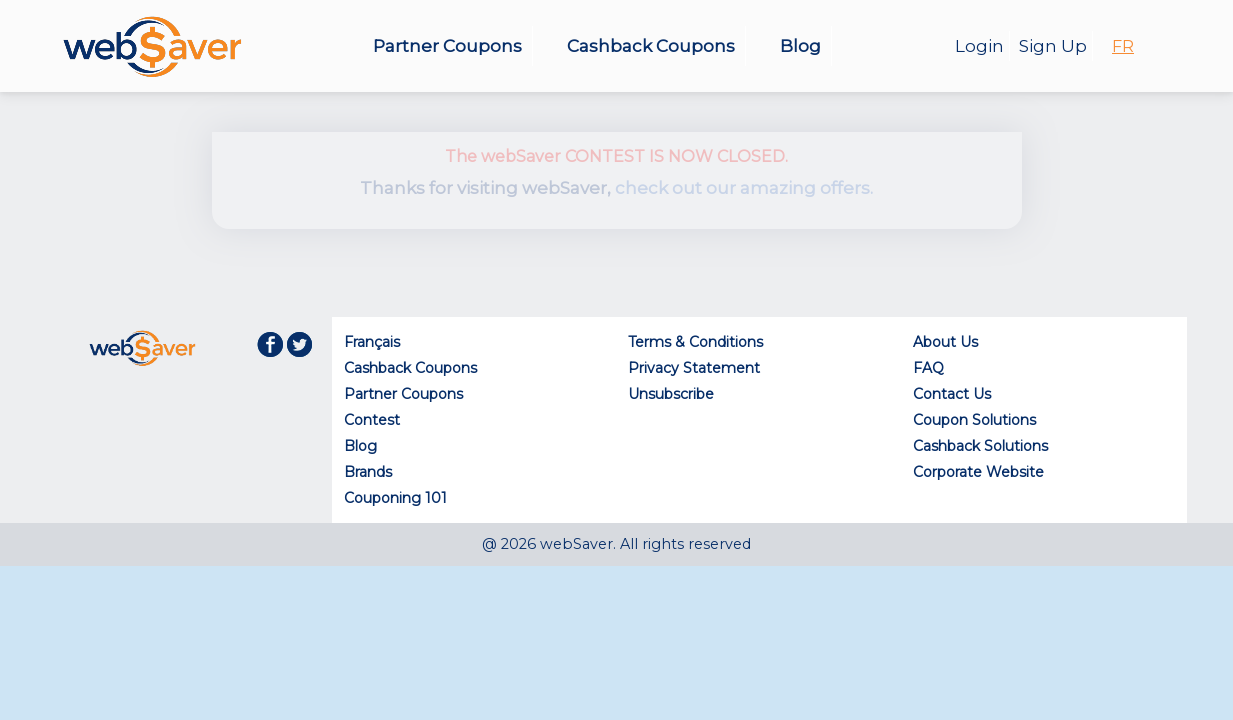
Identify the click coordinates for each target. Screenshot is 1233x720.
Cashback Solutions (980, 446)
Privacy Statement (694, 368)
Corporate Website (978, 472)
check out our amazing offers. (744, 188)
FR (1123, 46)
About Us (945, 342)
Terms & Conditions (695, 342)
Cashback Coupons (651, 46)
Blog (800, 46)
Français (372, 342)
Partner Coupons (447, 46)
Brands (368, 472)
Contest (372, 420)
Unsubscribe (671, 394)
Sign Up (1053, 46)
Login (979, 46)
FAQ (928, 368)
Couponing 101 (395, 498)
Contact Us (952, 394)
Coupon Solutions (974, 420)
